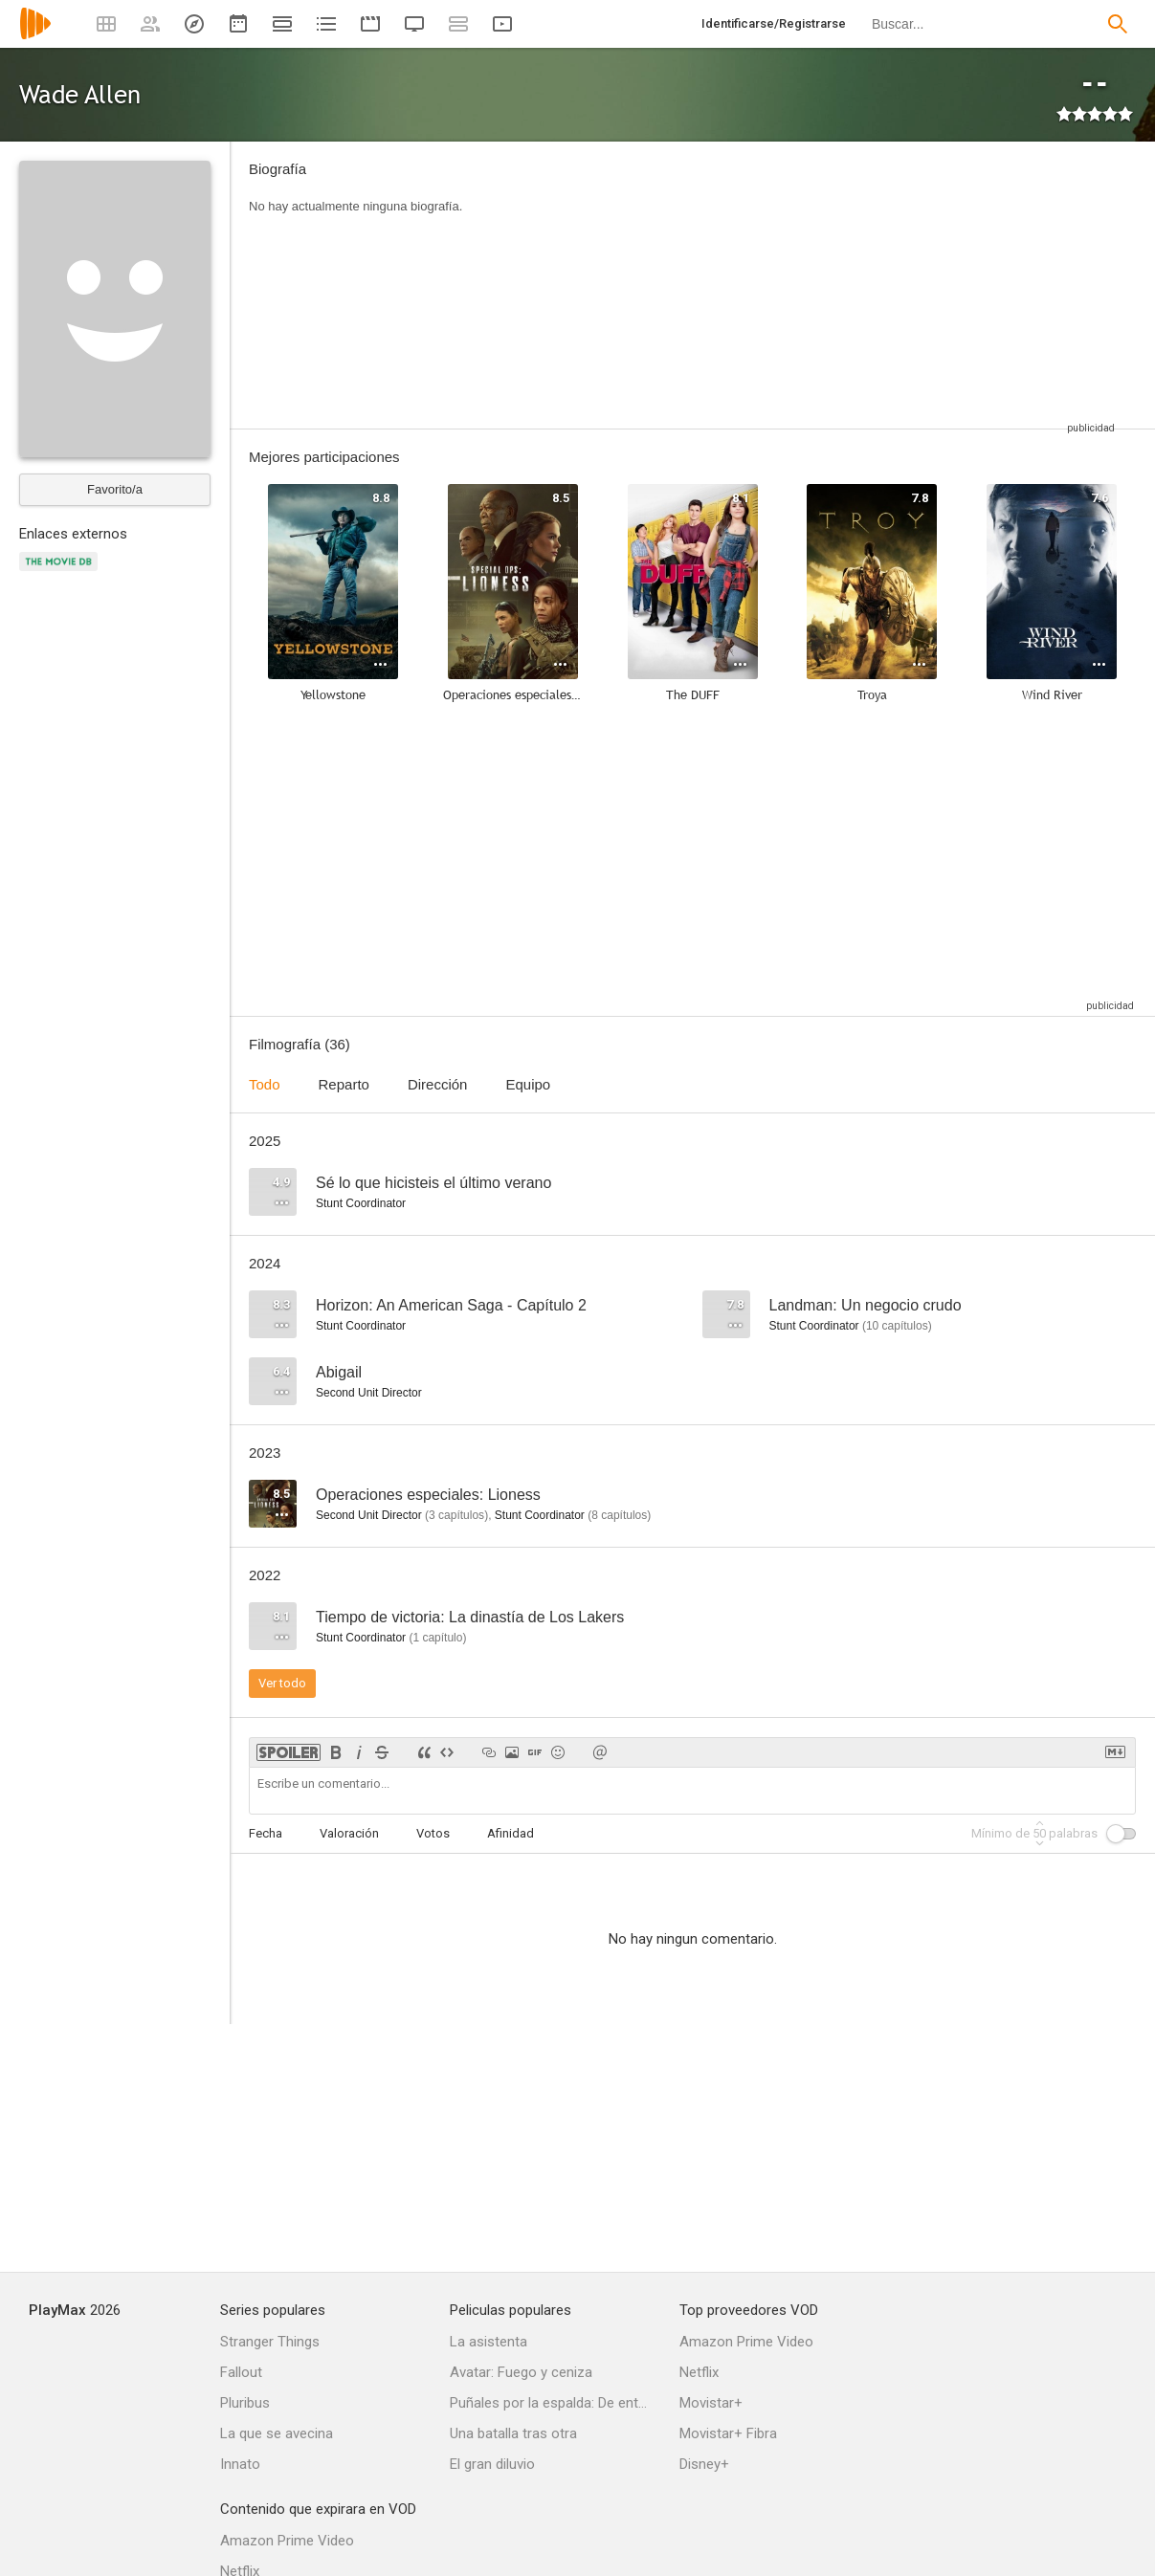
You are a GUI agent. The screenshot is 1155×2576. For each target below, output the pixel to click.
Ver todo (282, 1683)
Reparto (344, 1084)
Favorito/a (115, 489)
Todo (264, 1084)
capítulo (437, 1637)
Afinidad (510, 1833)
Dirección (438, 1084)
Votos (433, 1833)
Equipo (527, 1084)
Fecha (265, 1833)
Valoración (349, 1833)
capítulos (897, 1325)
